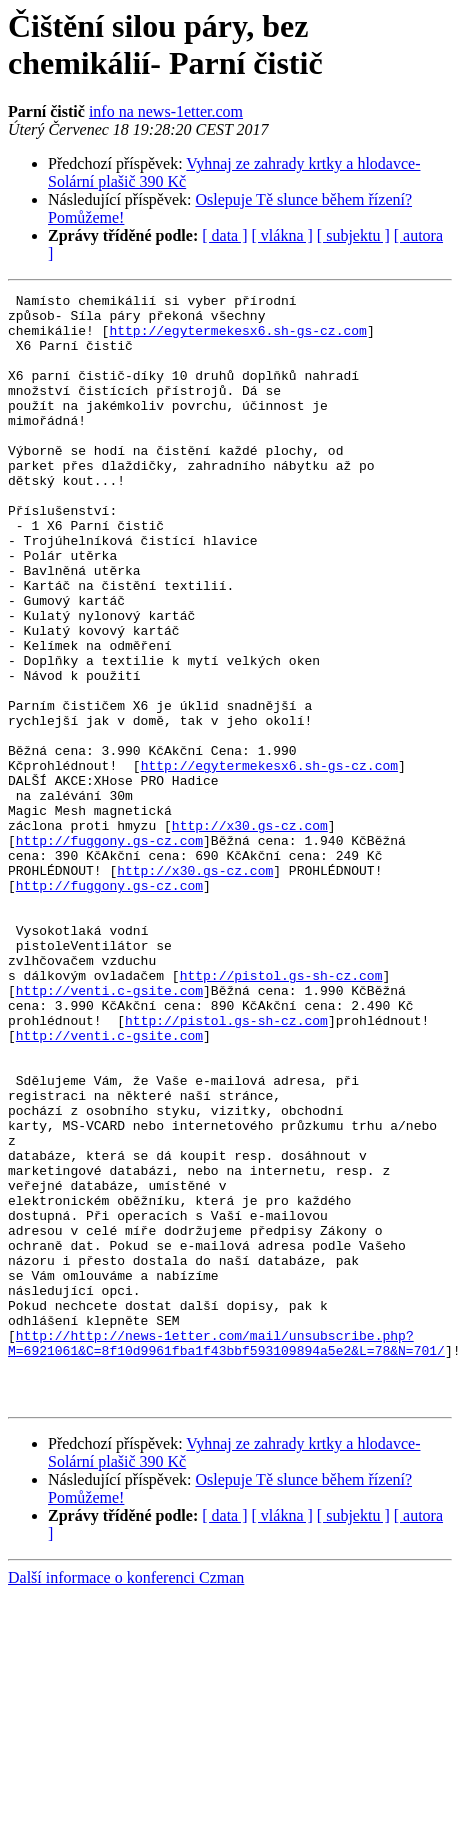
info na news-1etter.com (166, 111)
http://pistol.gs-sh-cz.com (281, 1113)
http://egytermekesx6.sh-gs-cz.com (237, 339)
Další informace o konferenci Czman (126, 1799)
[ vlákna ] (282, 235)
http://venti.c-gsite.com (109, 1131)
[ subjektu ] (353, 235)
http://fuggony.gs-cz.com (109, 951)
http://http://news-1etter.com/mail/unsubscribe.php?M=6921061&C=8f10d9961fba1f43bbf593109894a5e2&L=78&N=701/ (226, 1554)
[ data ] (224, 235)
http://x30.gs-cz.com (250, 933)
